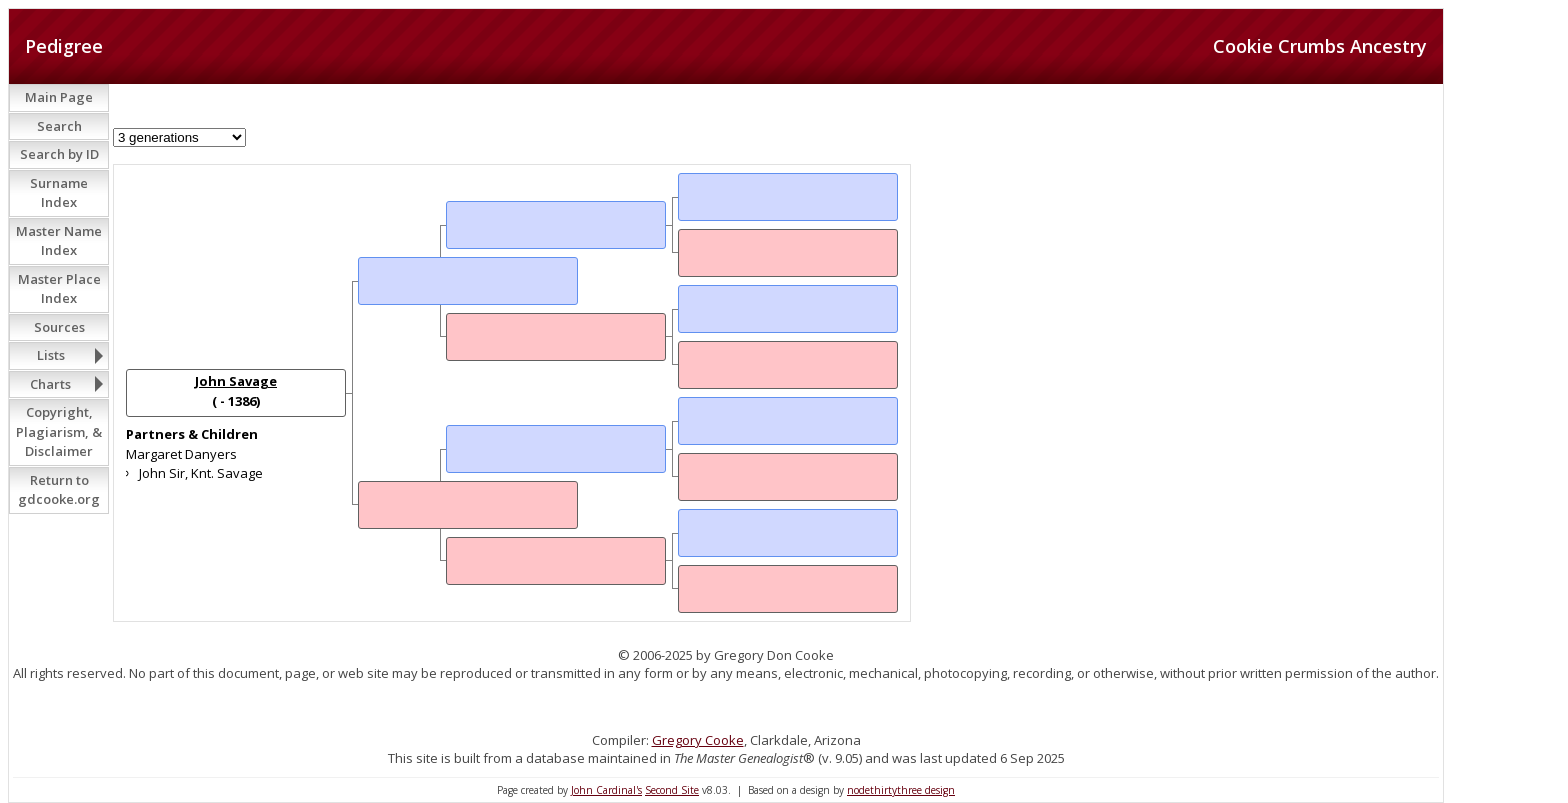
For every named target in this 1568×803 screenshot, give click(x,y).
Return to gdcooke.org (59, 490)
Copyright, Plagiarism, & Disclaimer (59, 431)
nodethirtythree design (901, 790)
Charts (50, 384)
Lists (51, 355)
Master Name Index (59, 241)
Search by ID (59, 154)
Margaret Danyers (181, 454)
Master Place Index (59, 289)
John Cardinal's (606, 790)
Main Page (59, 97)
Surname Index (59, 193)
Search (59, 126)
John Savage (236, 381)
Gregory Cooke (698, 740)
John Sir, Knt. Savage (201, 473)
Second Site (672, 790)
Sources (59, 327)
